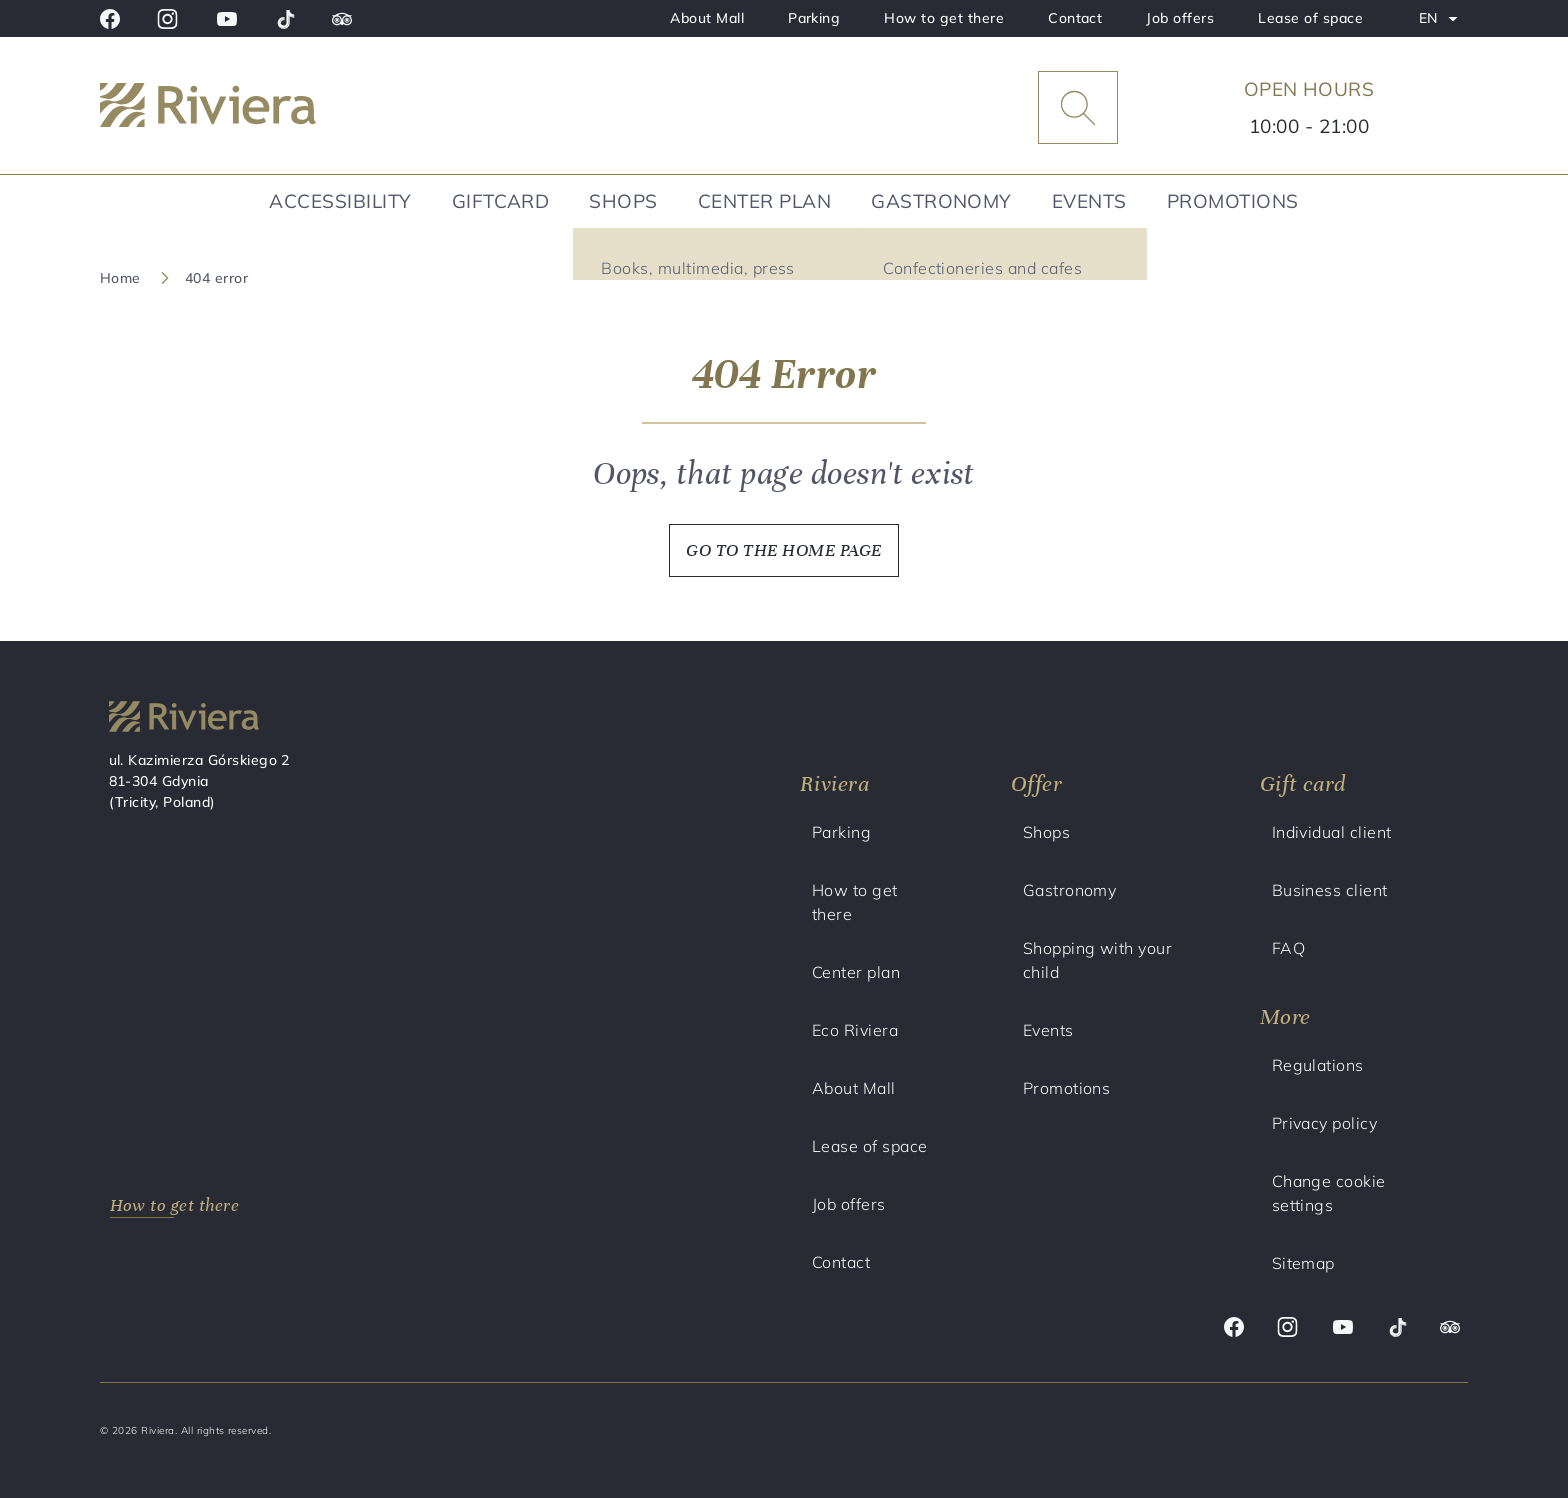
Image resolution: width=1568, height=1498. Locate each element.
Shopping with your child (1098, 960)
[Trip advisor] (342, 19)
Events (1089, 201)
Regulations (1318, 1065)
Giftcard (501, 201)
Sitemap (1303, 1263)
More (1285, 1016)
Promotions (1233, 201)
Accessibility (340, 201)
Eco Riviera (855, 1030)
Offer (1036, 783)
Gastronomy (941, 201)
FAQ (1288, 948)
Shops (623, 201)
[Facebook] (110, 19)
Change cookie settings (1329, 1193)
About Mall (707, 18)
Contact (1075, 18)
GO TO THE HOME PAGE (783, 550)
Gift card (1303, 783)
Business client (1330, 890)
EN (1443, 22)
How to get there (944, 18)
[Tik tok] (285, 19)
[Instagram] (167, 19)
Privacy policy (1325, 1123)
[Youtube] (227, 19)
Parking (814, 18)
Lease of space (1310, 18)
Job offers (1180, 18)
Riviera (834, 783)
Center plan (764, 201)
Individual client (1332, 832)
